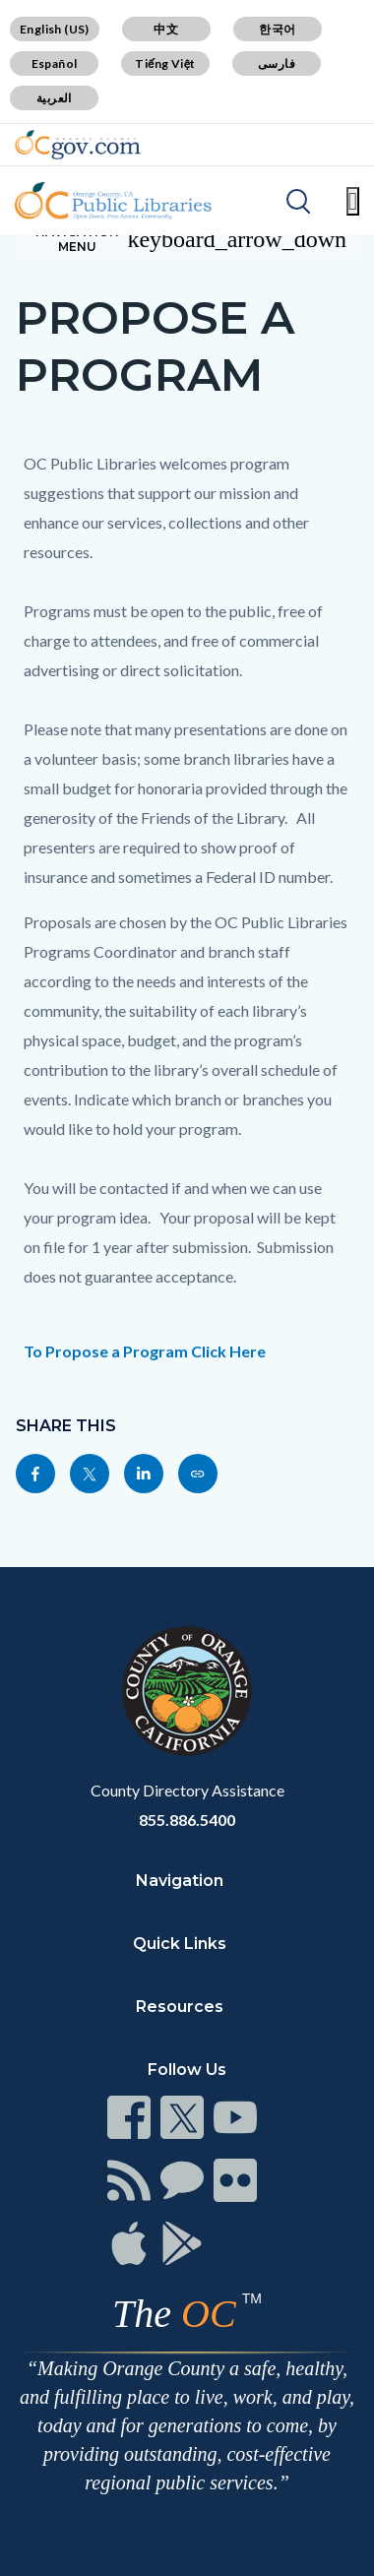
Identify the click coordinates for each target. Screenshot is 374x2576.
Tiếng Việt (165, 63)
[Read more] (78, 144)
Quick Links (179, 1943)
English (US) (55, 29)
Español (54, 63)
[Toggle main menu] (352, 201)
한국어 (277, 29)
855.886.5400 (187, 1819)
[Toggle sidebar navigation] (187, 239)
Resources (179, 2006)
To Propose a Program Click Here (145, 1351)
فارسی (276, 63)
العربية (54, 98)
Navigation (179, 1880)
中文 (166, 29)
